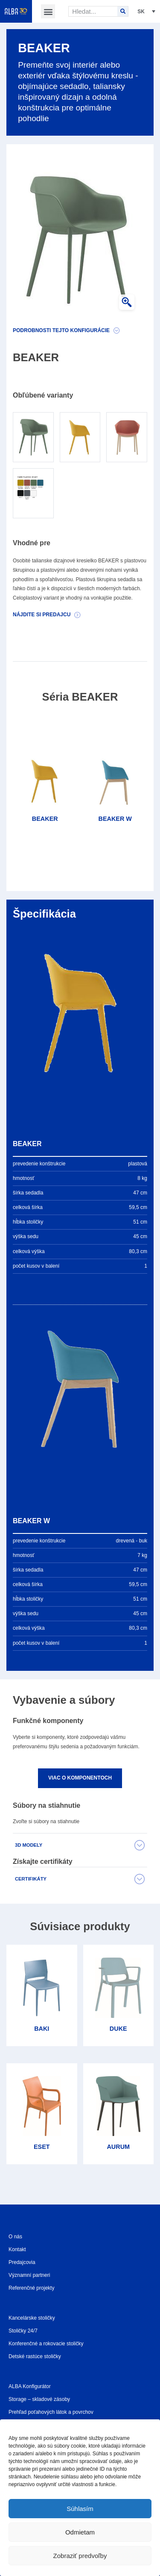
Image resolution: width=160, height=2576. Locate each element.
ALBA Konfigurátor (30, 2386)
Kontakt (17, 2249)
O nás (15, 2237)
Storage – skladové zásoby (39, 2399)
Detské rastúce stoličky (35, 2356)
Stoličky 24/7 (23, 2331)
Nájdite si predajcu (41, 615)
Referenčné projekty (31, 2288)
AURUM (118, 2146)
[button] (48, 11)
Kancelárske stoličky (32, 2318)
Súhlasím (80, 2508)
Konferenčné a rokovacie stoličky (46, 2344)
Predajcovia (22, 2262)
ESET (42, 2146)
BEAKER (45, 818)
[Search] (122, 11)
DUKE (118, 2028)
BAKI (41, 2028)
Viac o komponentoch (80, 1778)
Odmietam (80, 2532)
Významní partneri (29, 2275)
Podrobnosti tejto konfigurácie (61, 330)
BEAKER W (115, 818)
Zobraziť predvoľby (80, 2555)
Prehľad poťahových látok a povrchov (51, 2412)
